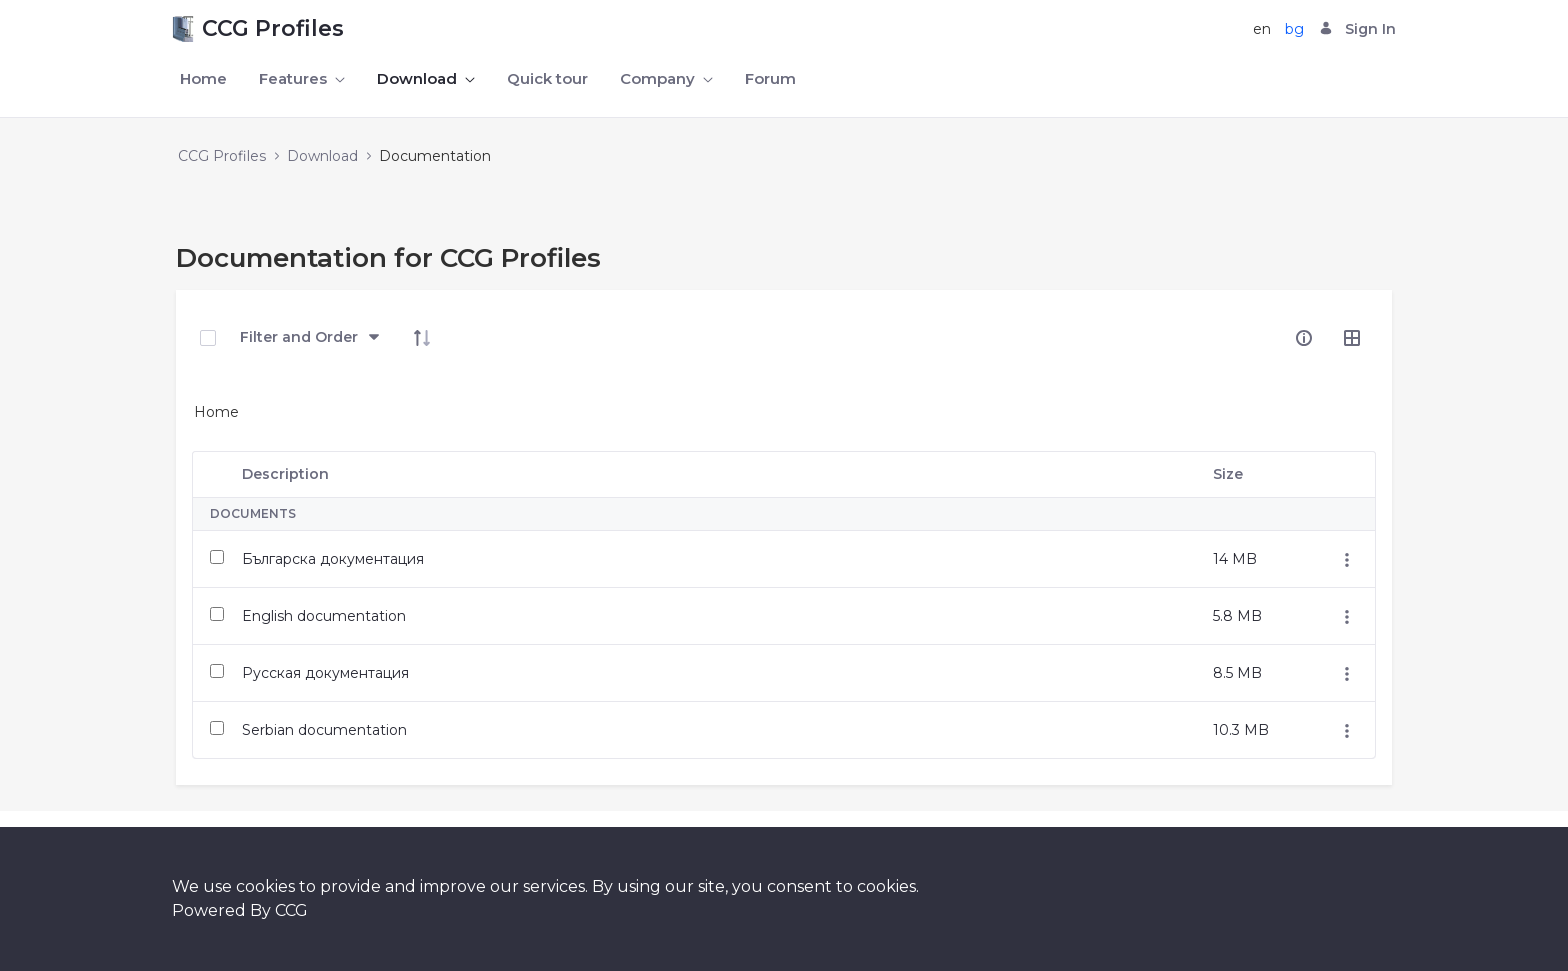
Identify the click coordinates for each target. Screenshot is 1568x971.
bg (1294, 29)
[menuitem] (203, 79)
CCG (291, 910)
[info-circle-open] (1304, 338)
